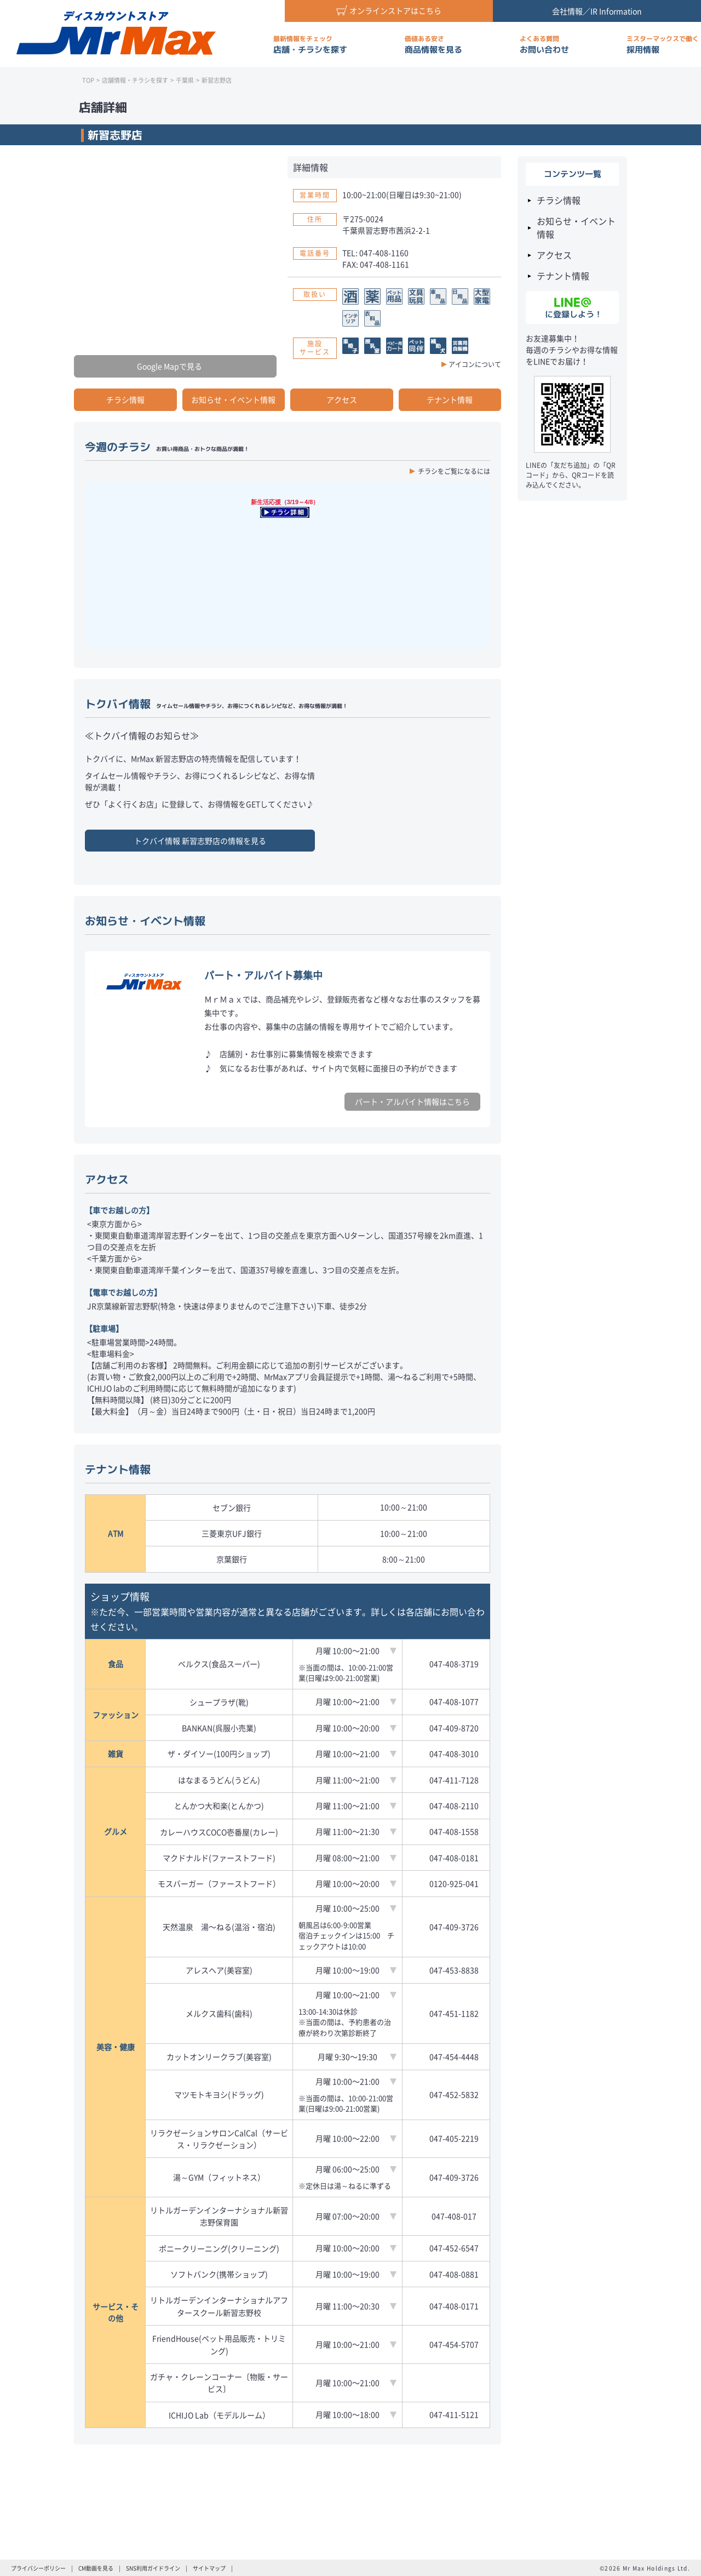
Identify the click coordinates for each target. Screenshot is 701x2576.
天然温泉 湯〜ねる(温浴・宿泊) (219, 1926)
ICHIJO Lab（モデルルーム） (219, 2414)
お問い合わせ (544, 44)
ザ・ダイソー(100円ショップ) (219, 1753)
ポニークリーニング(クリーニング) (219, 2248)
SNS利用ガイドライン (153, 2568)
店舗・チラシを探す (310, 44)
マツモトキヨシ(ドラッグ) (219, 2094)
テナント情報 (450, 399)
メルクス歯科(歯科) (219, 2013)
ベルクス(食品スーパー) (219, 1663)
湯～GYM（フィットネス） (219, 2177)
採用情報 (663, 44)
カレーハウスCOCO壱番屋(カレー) (219, 1831)
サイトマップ (209, 2568)
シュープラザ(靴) (219, 1702)
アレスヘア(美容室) (219, 1969)
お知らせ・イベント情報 (233, 399)
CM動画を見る (95, 2568)
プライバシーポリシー (38, 2568)
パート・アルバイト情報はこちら (412, 1101)
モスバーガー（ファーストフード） (219, 1883)
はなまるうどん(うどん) (219, 1779)
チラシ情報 (125, 399)
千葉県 (185, 80)
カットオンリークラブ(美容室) (219, 2056)
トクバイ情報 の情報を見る (200, 840)
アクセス (341, 399)
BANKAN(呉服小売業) (219, 1727)
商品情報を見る (433, 44)
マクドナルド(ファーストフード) (219, 1857)
